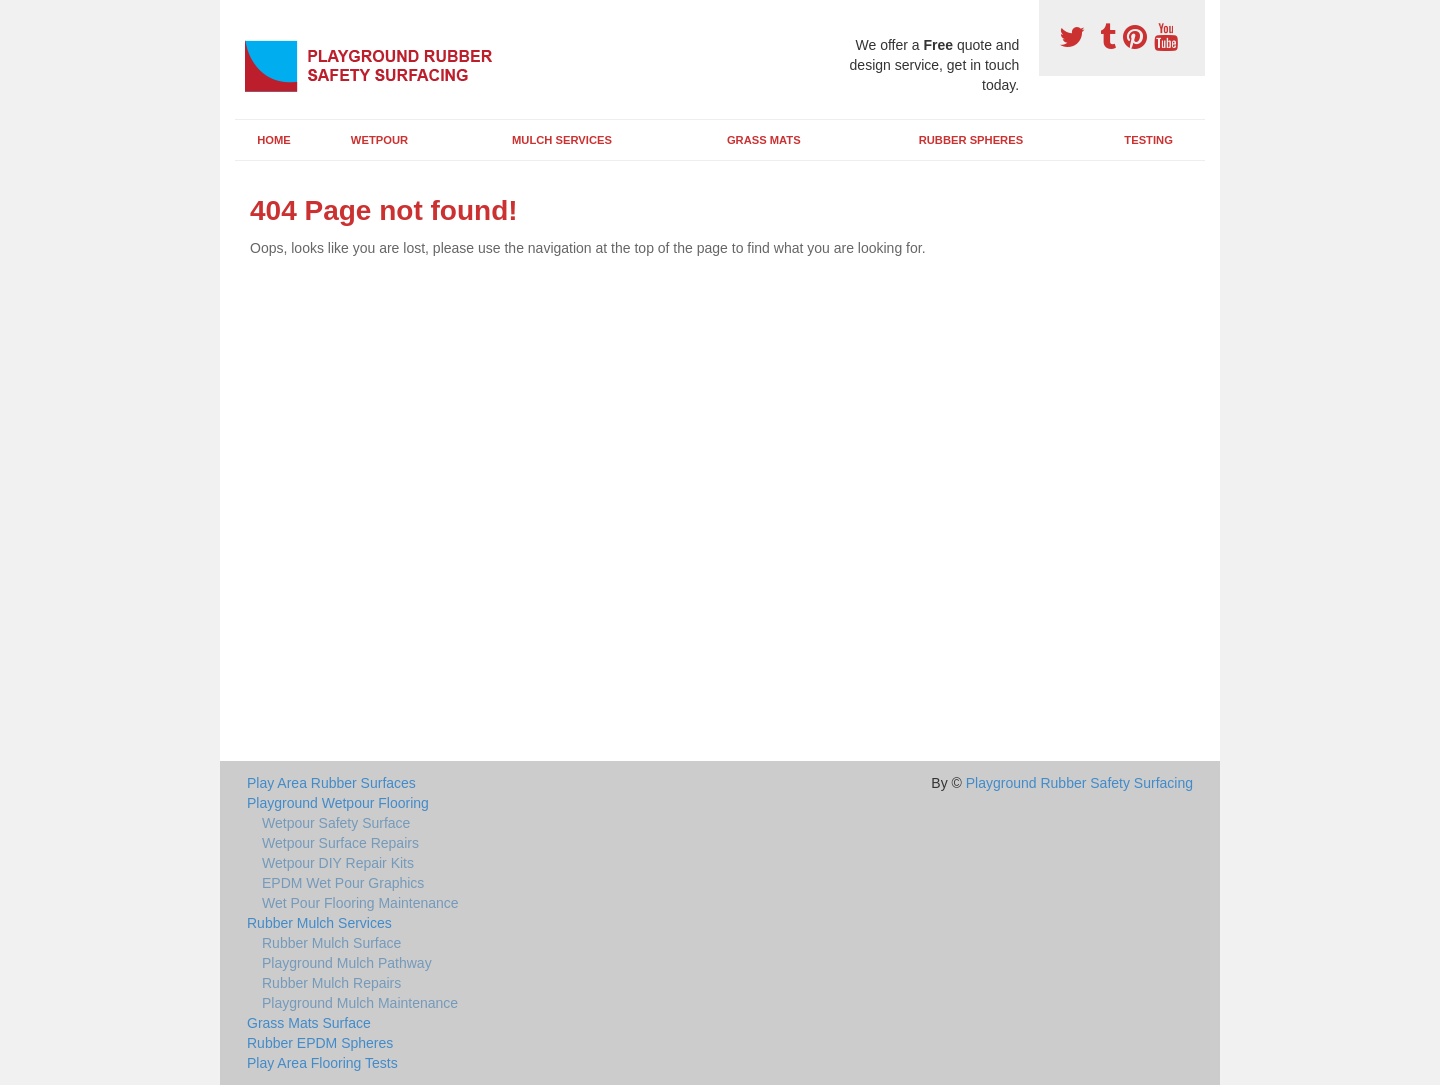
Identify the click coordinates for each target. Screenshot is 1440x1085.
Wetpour (379, 140)
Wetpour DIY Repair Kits (338, 863)
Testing (1148, 140)
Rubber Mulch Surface (331, 943)
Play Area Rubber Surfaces (331, 783)
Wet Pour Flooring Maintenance (360, 903)
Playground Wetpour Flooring (338, 803)
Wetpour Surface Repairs (340, 843)
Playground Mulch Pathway (347, 963)
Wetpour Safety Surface (336, 823)
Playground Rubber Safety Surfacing (1079, 783)
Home (274, 140)
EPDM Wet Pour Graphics (343, 883)
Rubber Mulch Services (319, 923)
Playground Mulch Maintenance (360, 1003)
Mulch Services (562, 140)
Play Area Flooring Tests (322, 1063)
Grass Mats (764, 140)
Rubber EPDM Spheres (320, 1043)
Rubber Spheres (971, 140)
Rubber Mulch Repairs (331, 983)
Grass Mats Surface (309, 1023)
